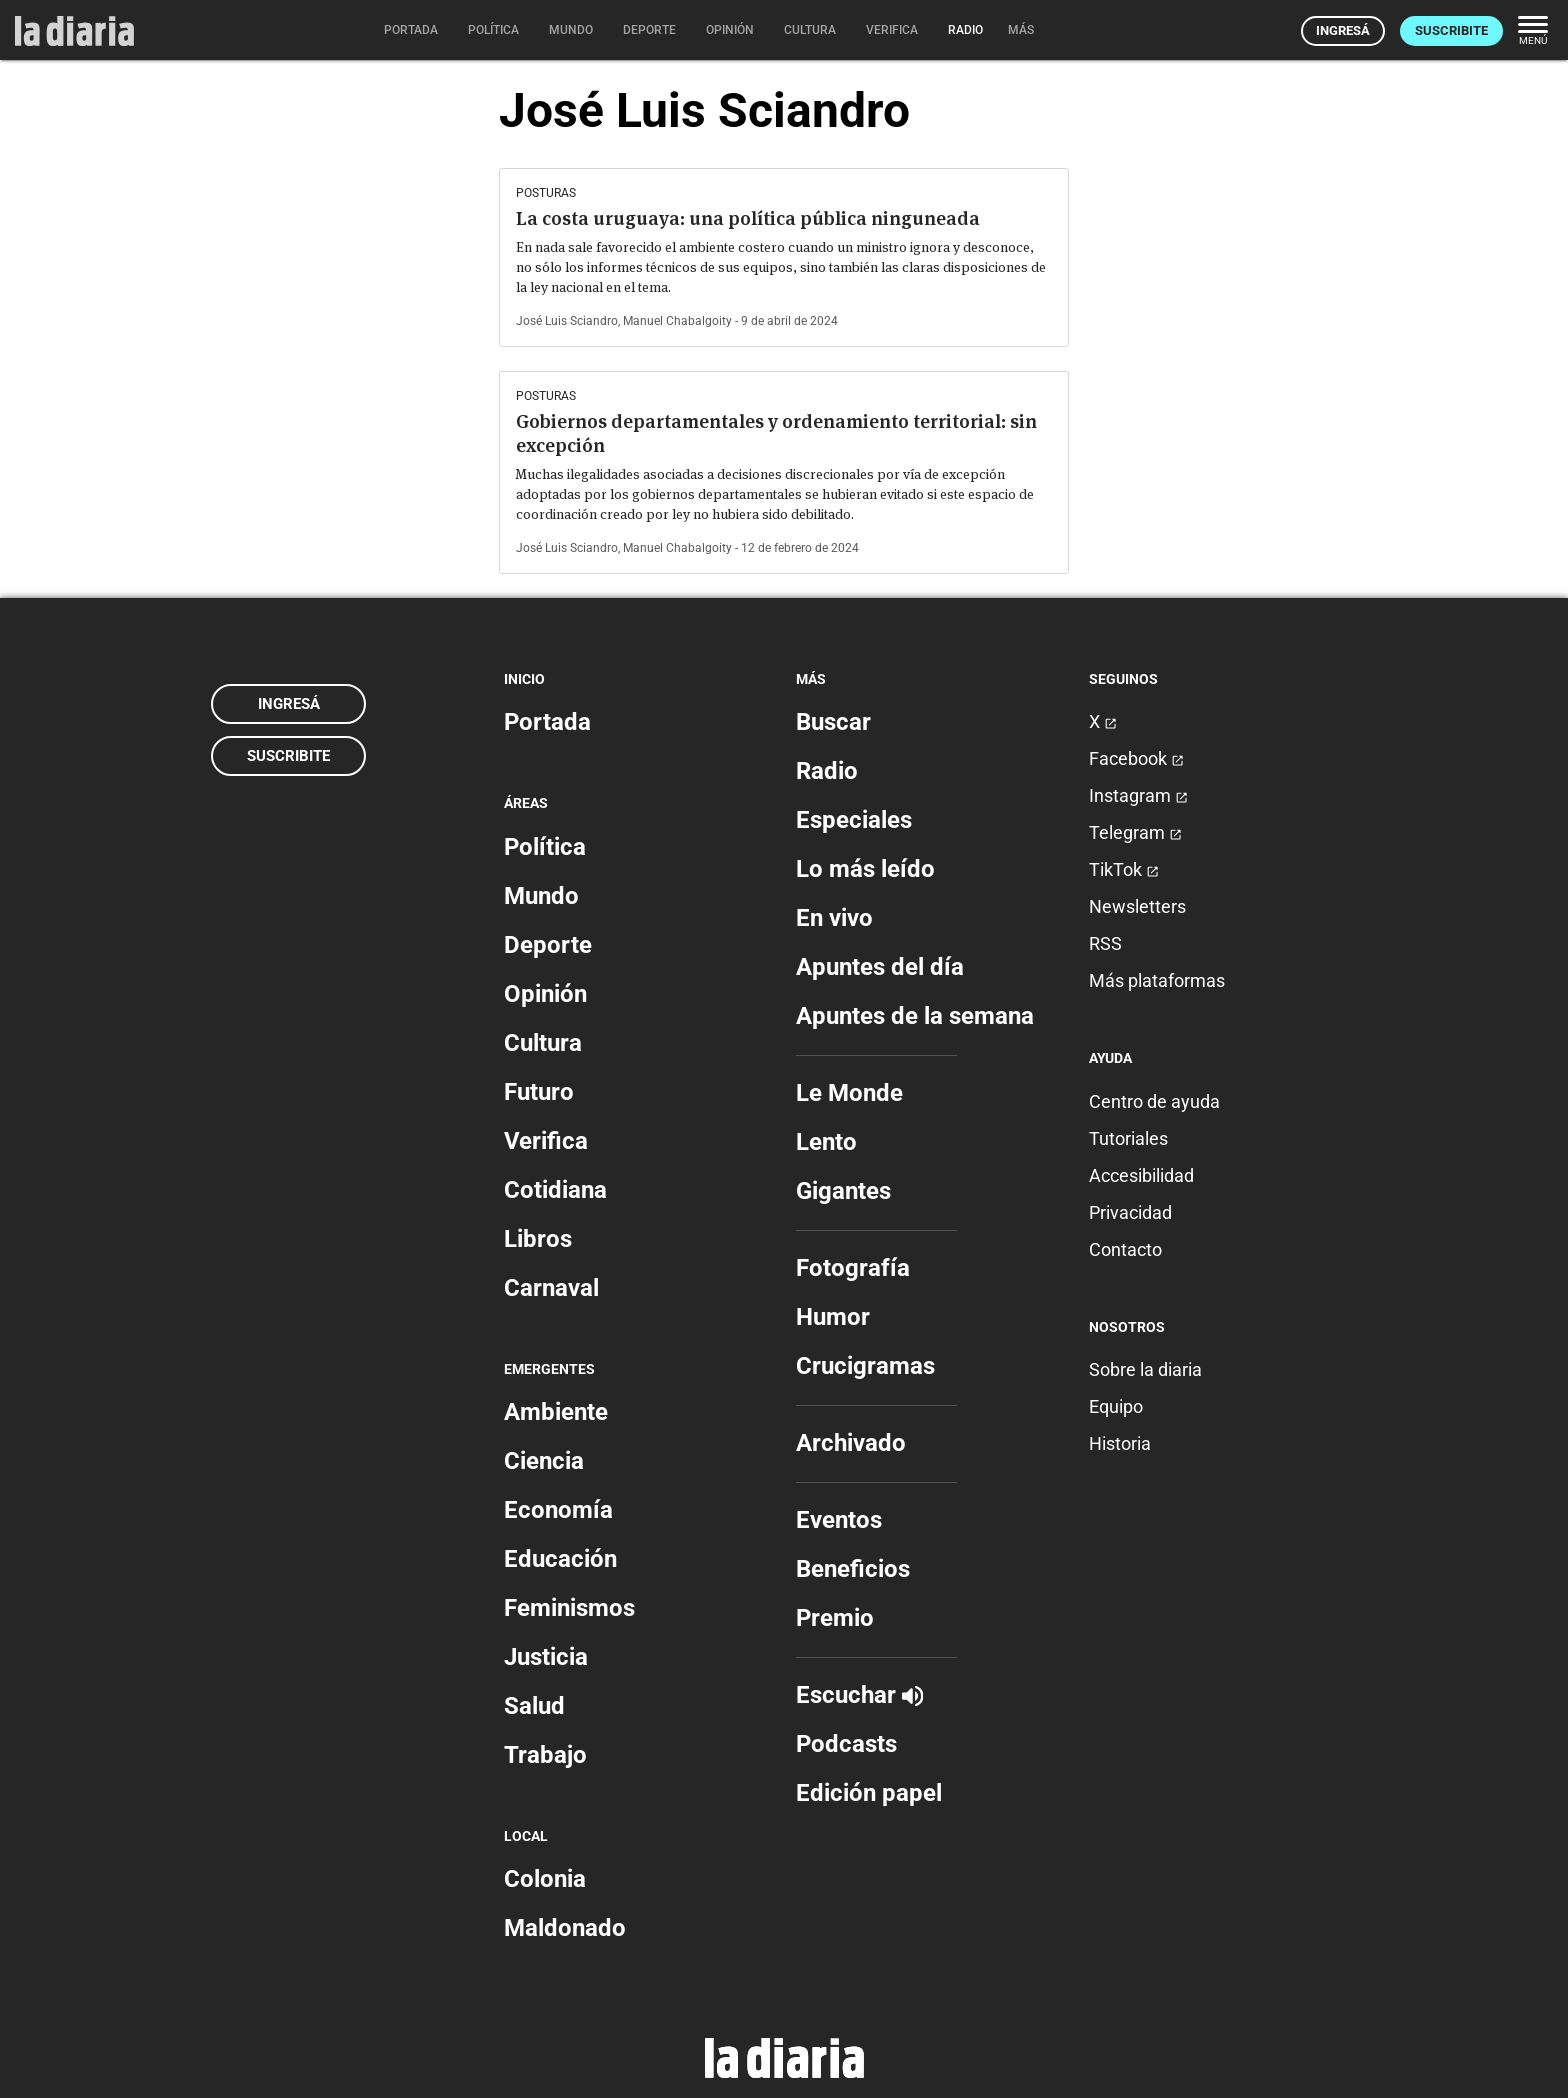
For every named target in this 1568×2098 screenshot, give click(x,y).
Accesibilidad (1141, 1175)
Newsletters (1137, 906)
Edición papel (869, 1793)
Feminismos (569, 1608)
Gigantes (843, 1191)
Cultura (543, 1043)
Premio (835, 1618)
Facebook (1136, 758)
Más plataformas (1157, 980)
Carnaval (551, 1288)
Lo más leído (865, 869)
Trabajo (545, 1755)
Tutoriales (1128, 1138)
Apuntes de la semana (915, 1016)
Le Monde (849, 1093)
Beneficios (853, 1569)
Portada (547, 722)
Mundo (541, 896)
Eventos (839, 1520)
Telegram (1135, 832)
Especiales (854, 820)
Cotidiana (555, 1190)
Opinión (545, 994)
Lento (826, 1142)
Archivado (851, 1443)
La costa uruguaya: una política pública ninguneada (748, 218)
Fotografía (853, 1268)
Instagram (1138, 795)
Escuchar (859, 1695)
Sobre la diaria (1145, 1369)
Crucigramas (865, 1366)
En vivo (834, 918)
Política (545, 847)
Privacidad (1130, 1212)
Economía (558, 1510)
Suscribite (1451, 30)
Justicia (546, 1657)
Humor (833, 1317)
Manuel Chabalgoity (677, 321)
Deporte (548, 945)
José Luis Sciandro (567, 321)
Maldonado (565, 1928)
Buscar (833, 722)
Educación (560, 1559)
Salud (534, 1706)
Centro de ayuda (1154, 1101)
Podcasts (846, 1744)
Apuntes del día (880, 967)
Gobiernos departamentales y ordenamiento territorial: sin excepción (776, 433)
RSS (1105, 943)
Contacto (1125, 1249)
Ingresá (1343, 30)
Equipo (1116, 1406)
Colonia (545, 1879)
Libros (538, 1239)
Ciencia (544, 1461)
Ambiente (556, 1412)
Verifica (546, 1141)
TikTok (1124, 869)
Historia (1120, 1443)
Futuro (539, 1092)
